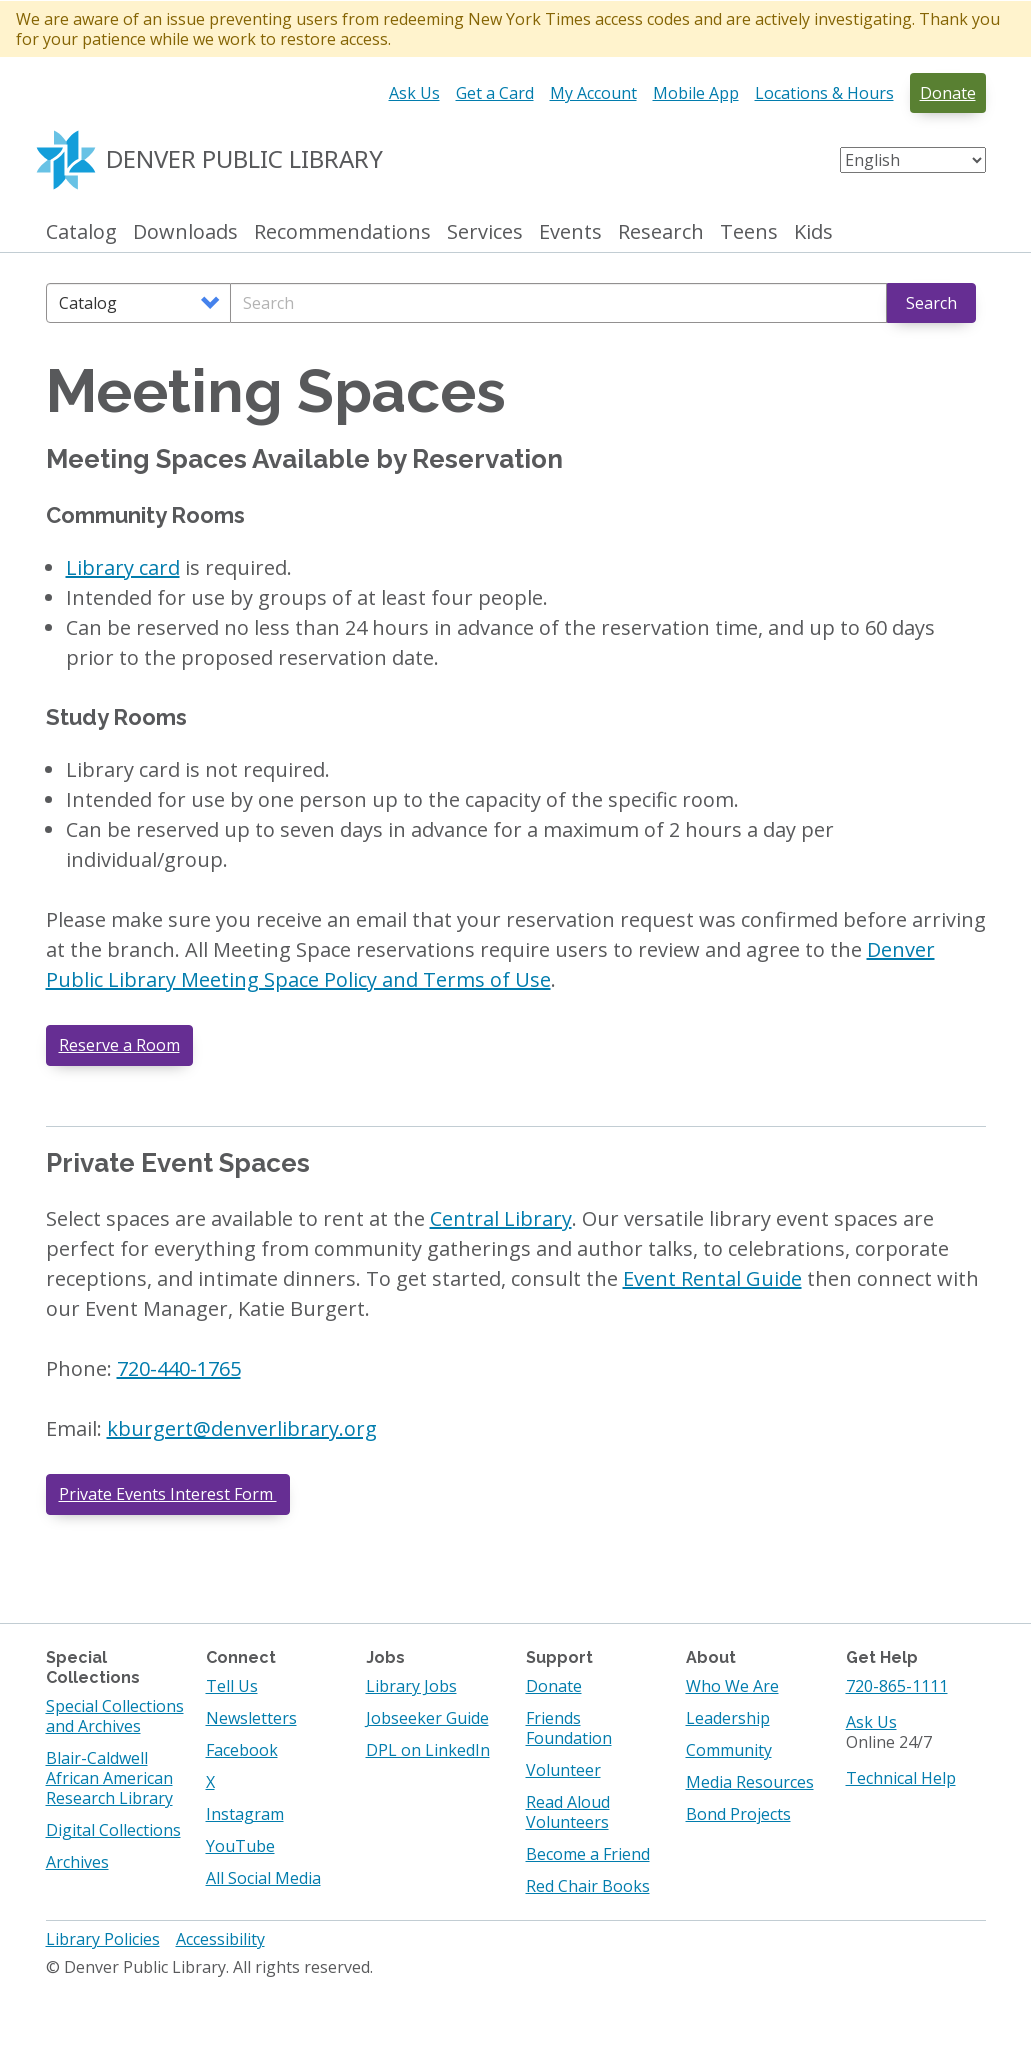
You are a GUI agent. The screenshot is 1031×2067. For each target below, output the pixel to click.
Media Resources (750, 1782)
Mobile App (696, 93)
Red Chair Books (588, 1886)
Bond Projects (738, 1814)
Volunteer (563, 1770)
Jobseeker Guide (427, 1718)
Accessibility (220, 1939)
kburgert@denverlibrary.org (242, 1428)
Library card (123, 567)
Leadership (728, 1718)
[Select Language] (913, 160)
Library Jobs (411, 1686)
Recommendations (342, 232)
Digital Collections (113, 1830)
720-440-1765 (179, 1368)
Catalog (81, 232)
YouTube (240, 1846)
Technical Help (901, 1778)
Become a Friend (588, 1854)
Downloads (185, 232)
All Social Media (263, 1878)
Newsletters (251, 1718)
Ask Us (414, 93)
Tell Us (232, 1686)
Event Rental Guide (712, 1278)
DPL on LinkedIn (428, 1750)
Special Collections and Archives (115, 1716)
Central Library (501, 1218)
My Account (593, 93)
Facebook (242, 1750)
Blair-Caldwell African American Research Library (109, 1778)
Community (729, 1750)
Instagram (245, 1814)
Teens (749, 232)
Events (570, 232)
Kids (813, 232)
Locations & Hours (824, 93)
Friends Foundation (569, 1728)
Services (485, 232)
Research (661, 232)
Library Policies (103, 1939)
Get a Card (495, 93)
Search (931, 303)
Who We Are (732, 1686)
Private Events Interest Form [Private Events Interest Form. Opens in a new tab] (168, 1494)
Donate (948, 93)
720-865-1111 (897, 1686)
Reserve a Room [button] (119, 1045)
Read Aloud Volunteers (568, 1812)
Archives (77, 1862)
